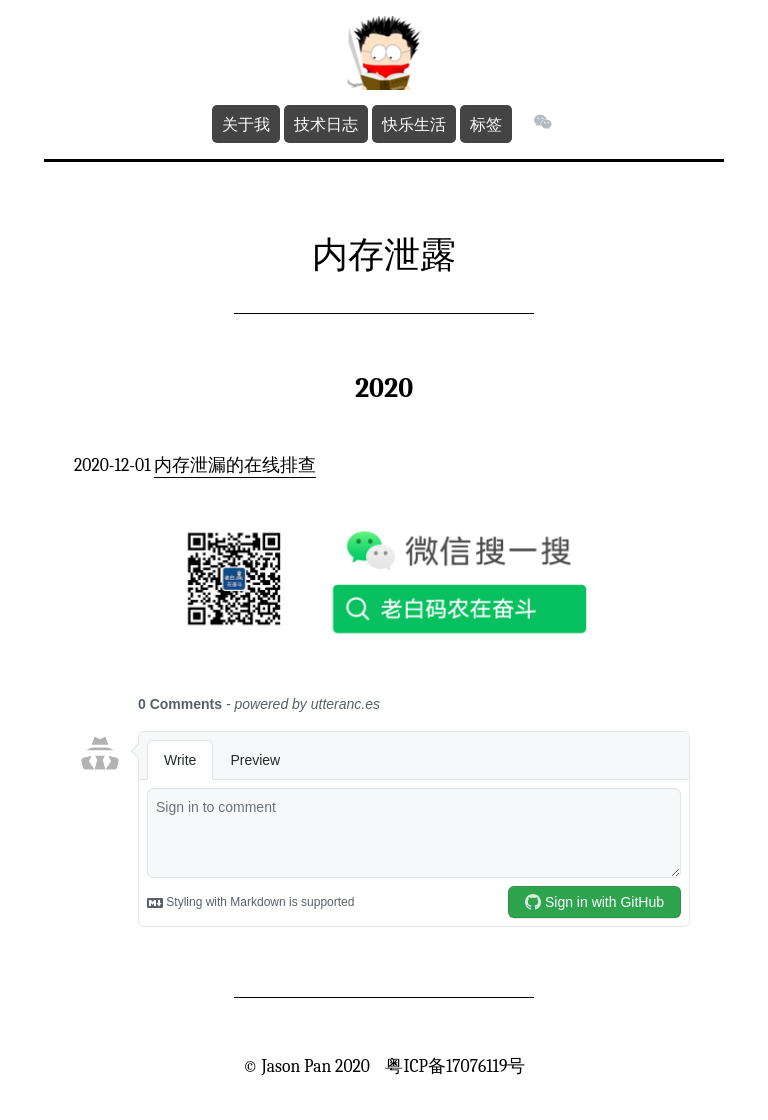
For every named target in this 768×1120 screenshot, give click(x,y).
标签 (486, 124)
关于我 (246, 124)
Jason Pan (296, 1066)
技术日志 (326, 124)
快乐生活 (414, 124)
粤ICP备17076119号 (455, 1066)
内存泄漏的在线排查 (235, 465)
